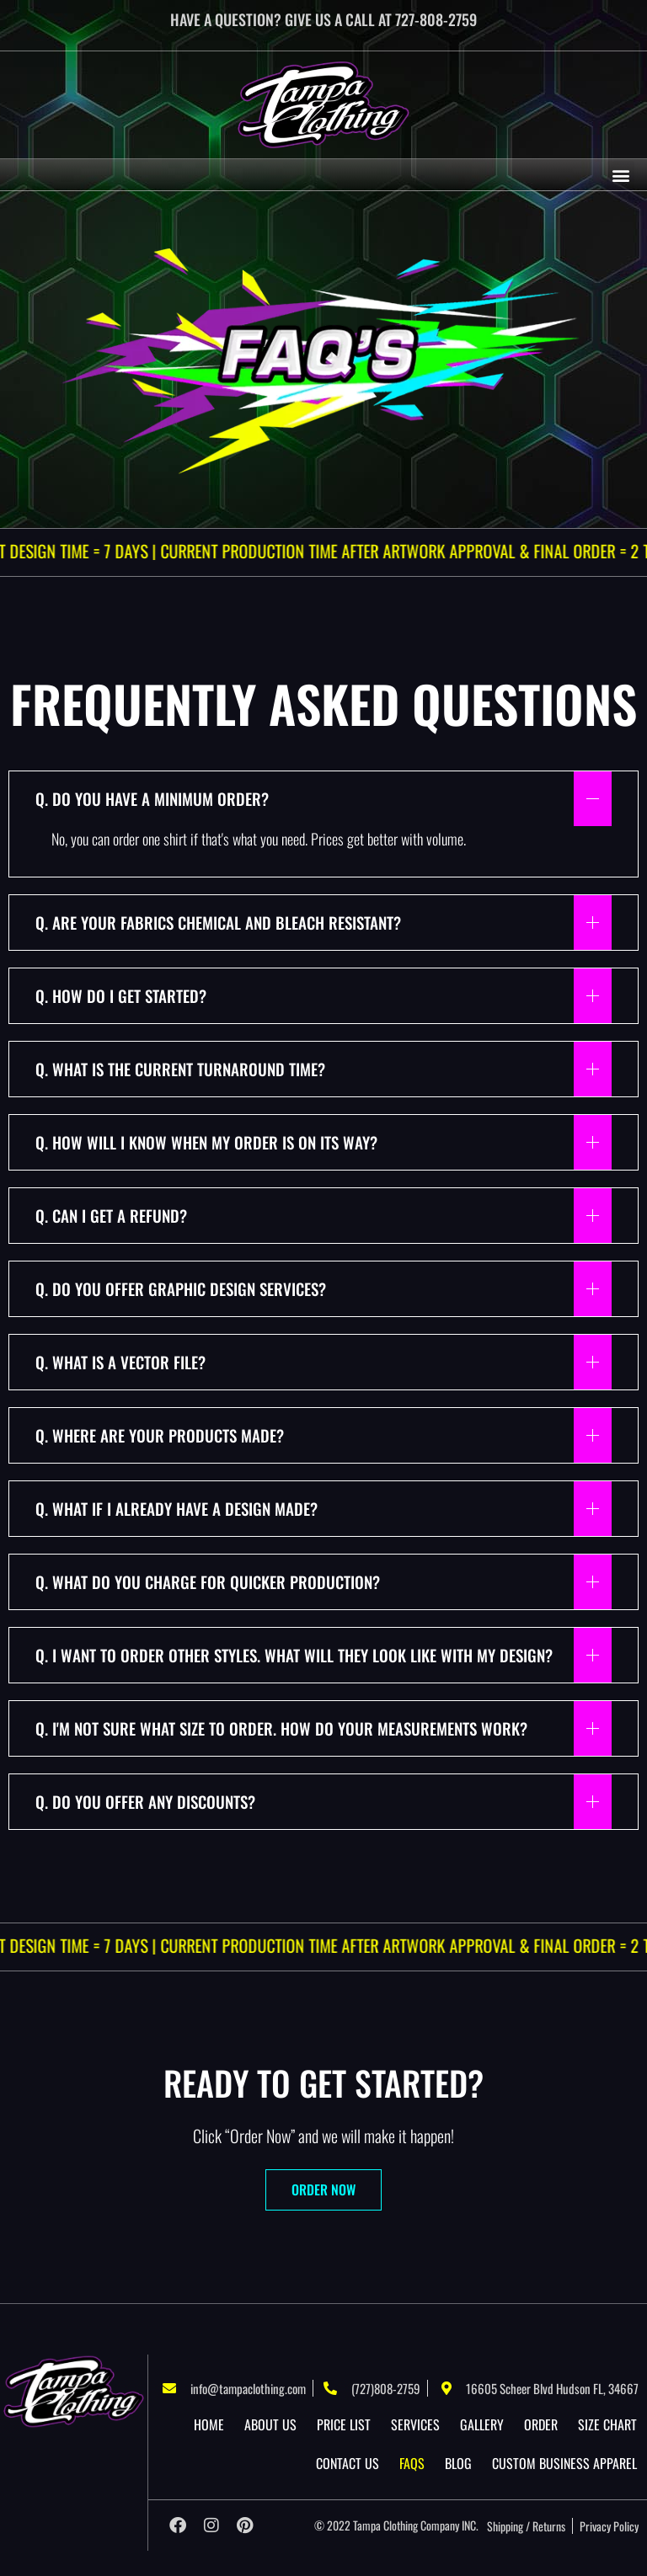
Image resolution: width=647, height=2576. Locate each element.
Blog (458, 2463)
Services (415, 2424)
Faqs (412, 2463)
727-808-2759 (436, 19)
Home (209, 2424)
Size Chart (607, 2424)
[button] (620, 175)
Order (541, 2424)
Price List (344, 2424)
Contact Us (347, 2463)
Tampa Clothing (385, 2525)
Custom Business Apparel (564, 2463)
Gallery (482, 2424)
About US (270, 2424)
